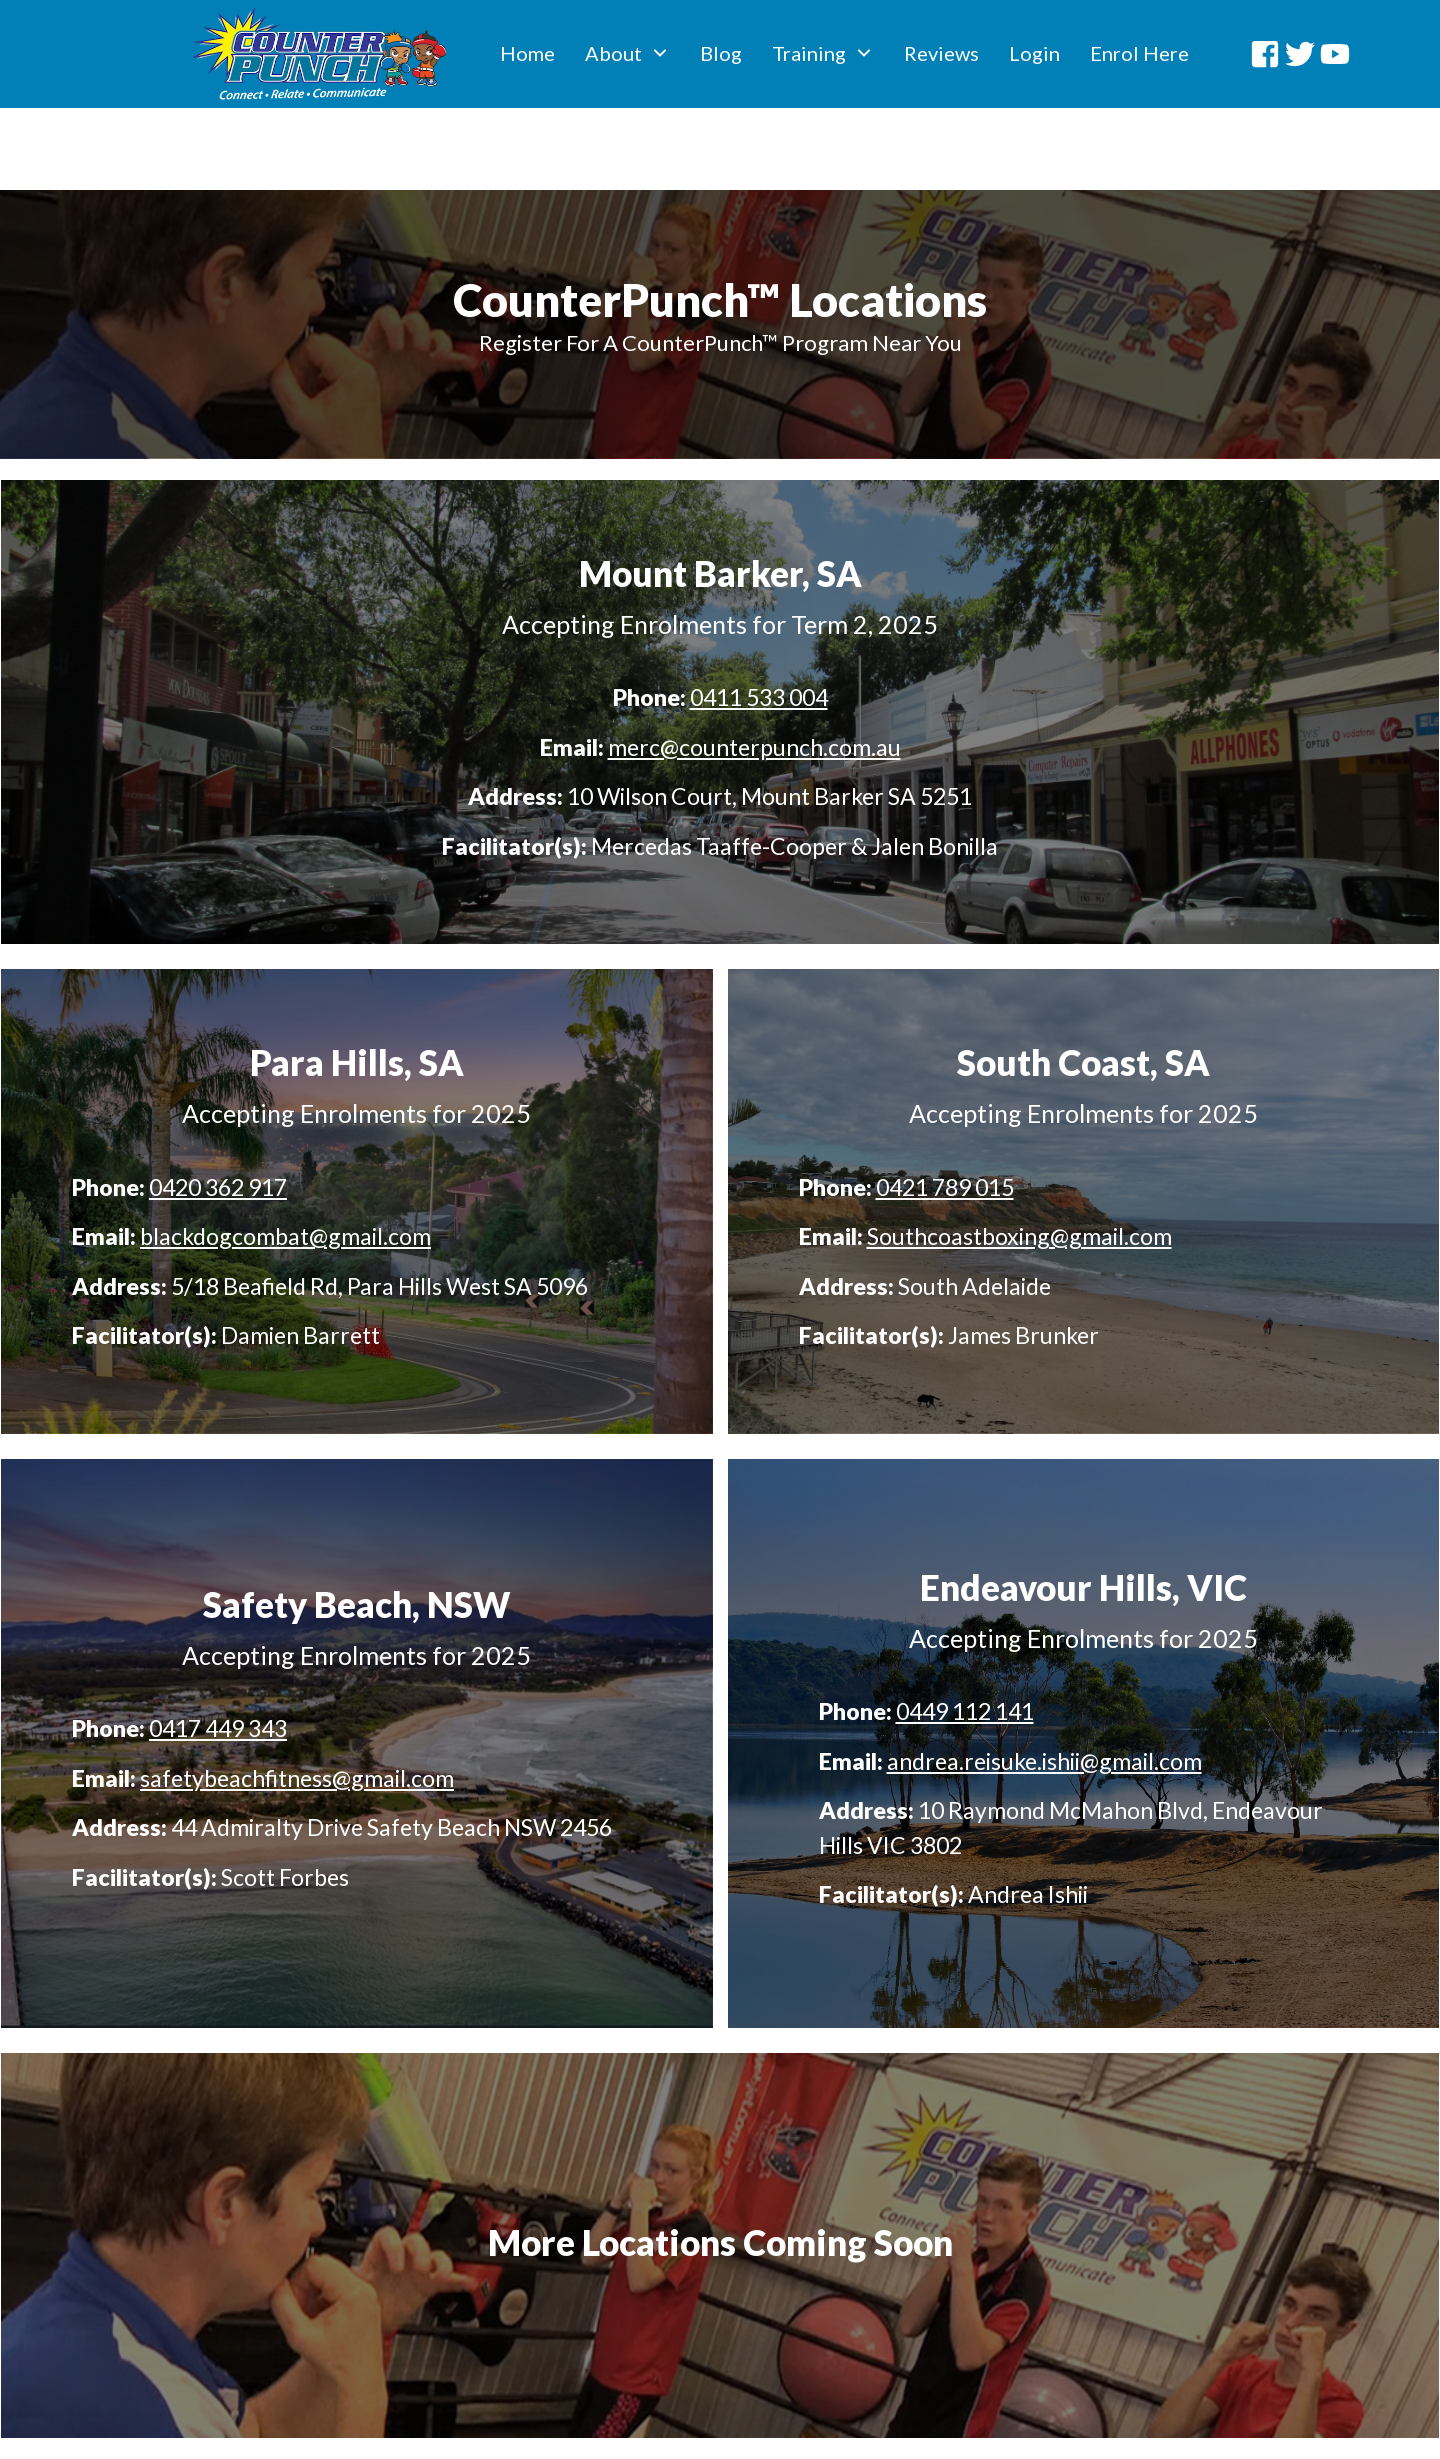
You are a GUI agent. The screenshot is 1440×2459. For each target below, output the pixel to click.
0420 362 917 (218, 1111)
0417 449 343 (218, 1653)
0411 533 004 (759, 622)
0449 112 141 (965, 1636)
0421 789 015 (945, 1111)
